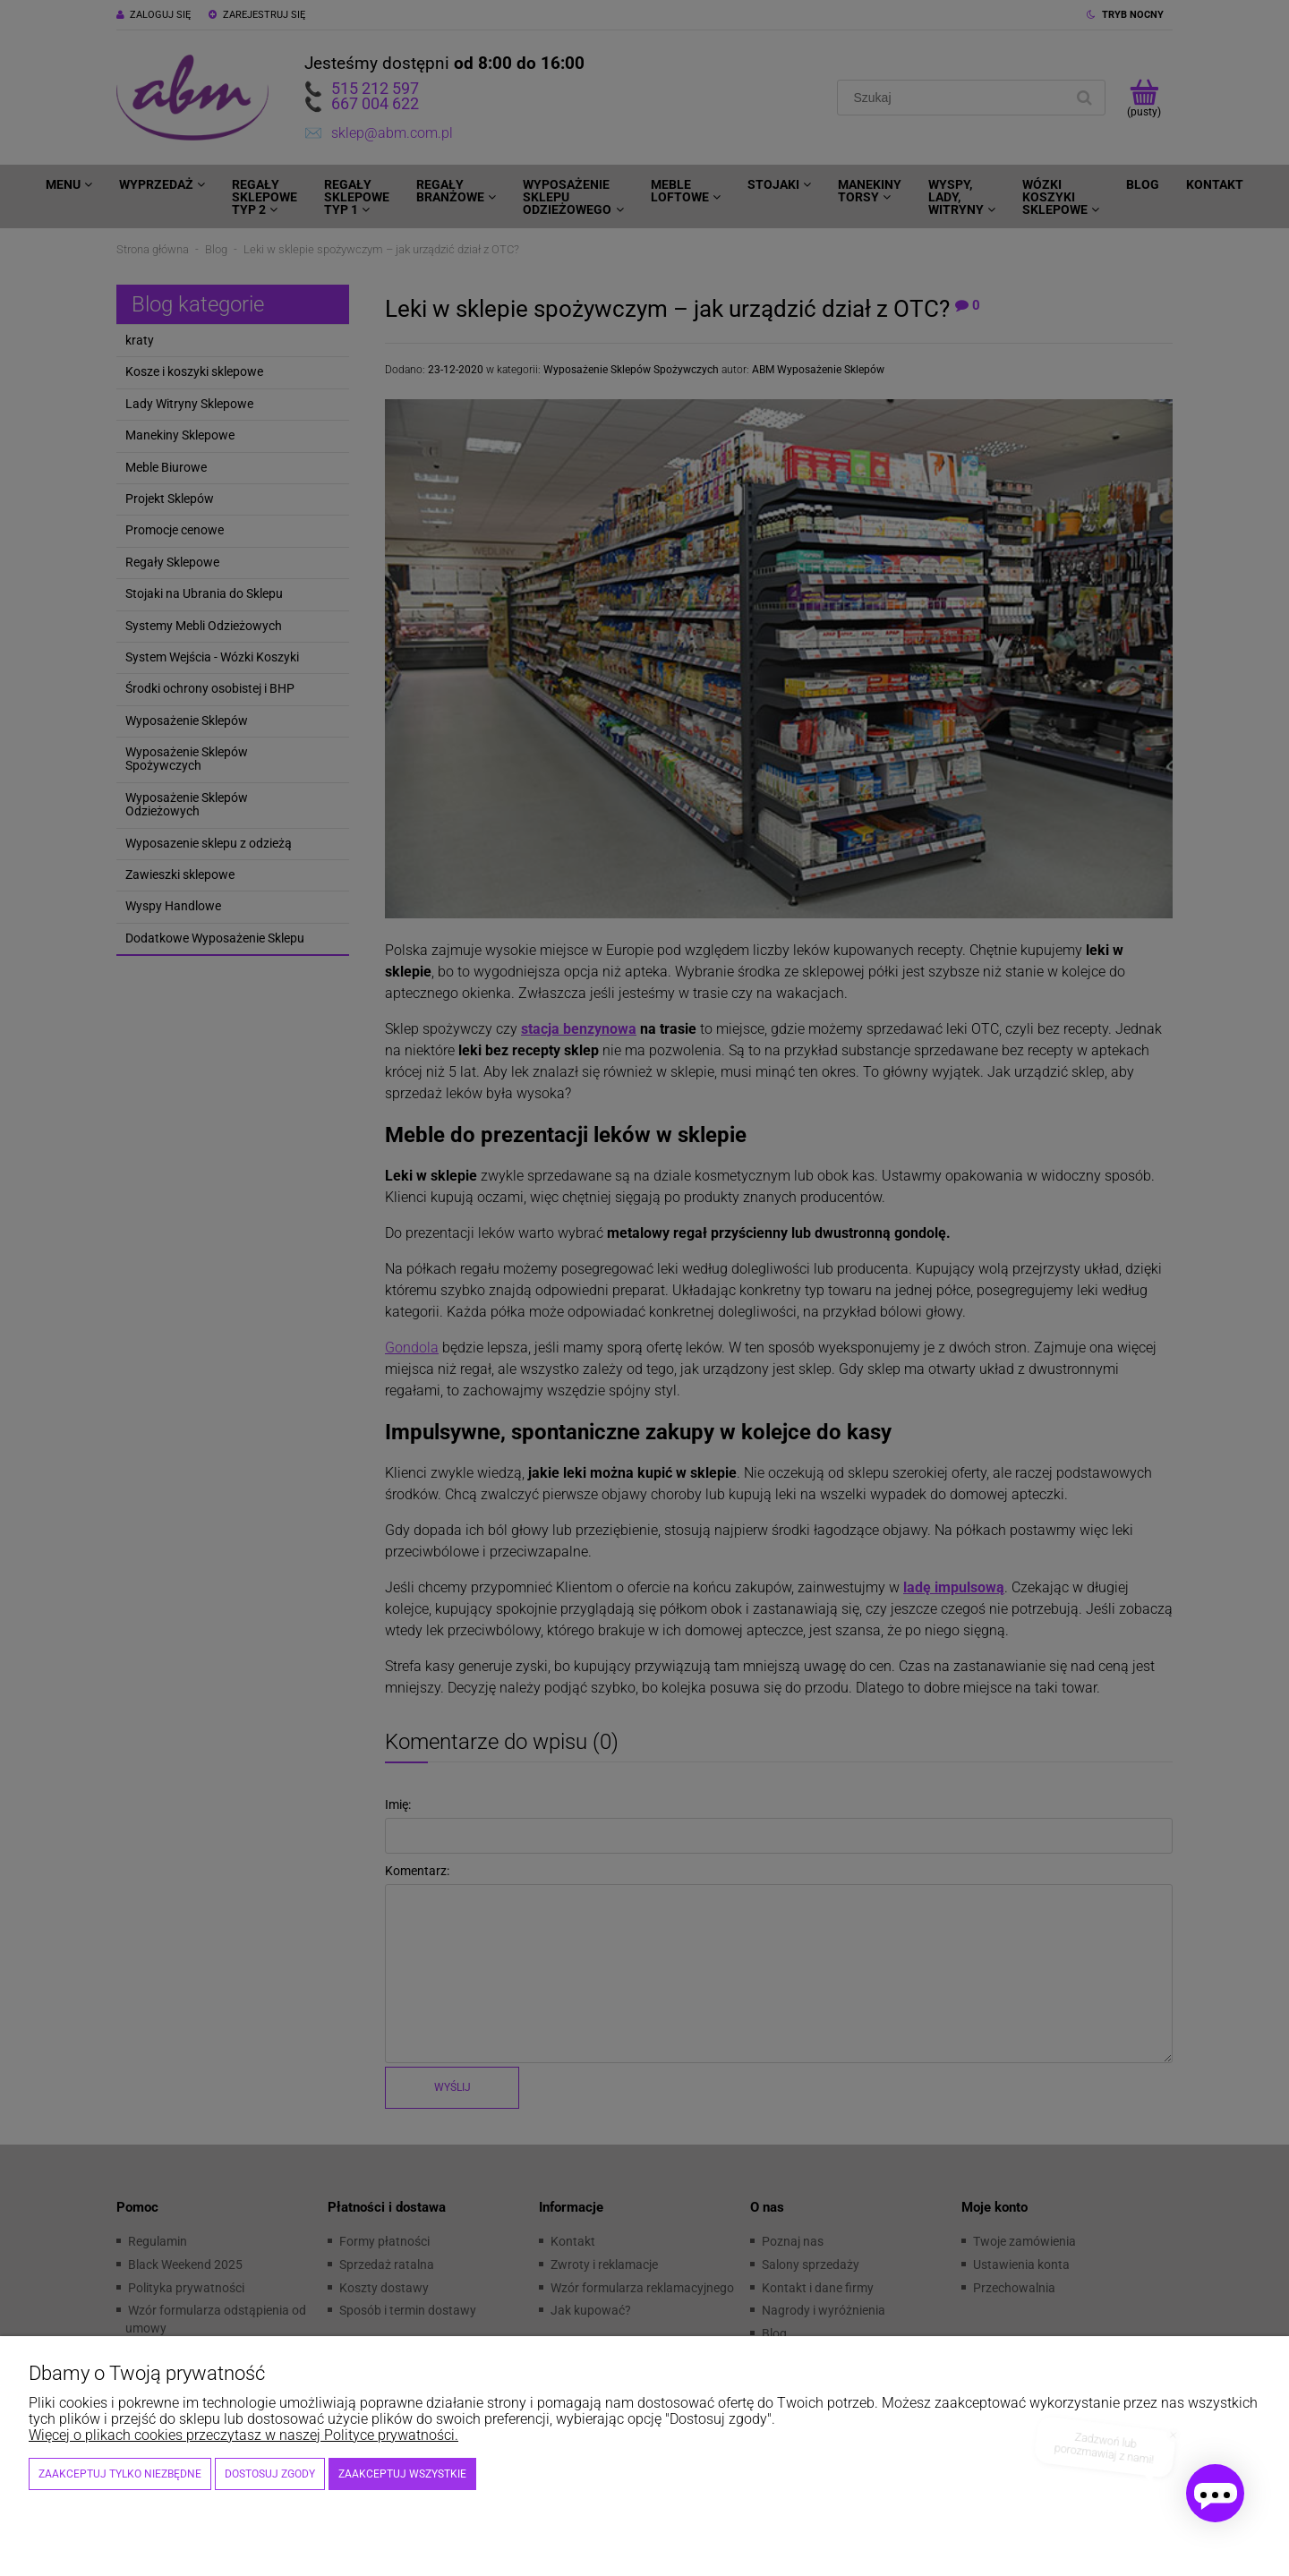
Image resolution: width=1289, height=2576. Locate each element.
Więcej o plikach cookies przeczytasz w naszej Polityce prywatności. (243, 2435)
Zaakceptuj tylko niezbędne (119, 2474)
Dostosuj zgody (270, 2474)
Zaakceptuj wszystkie (402, 2474)
